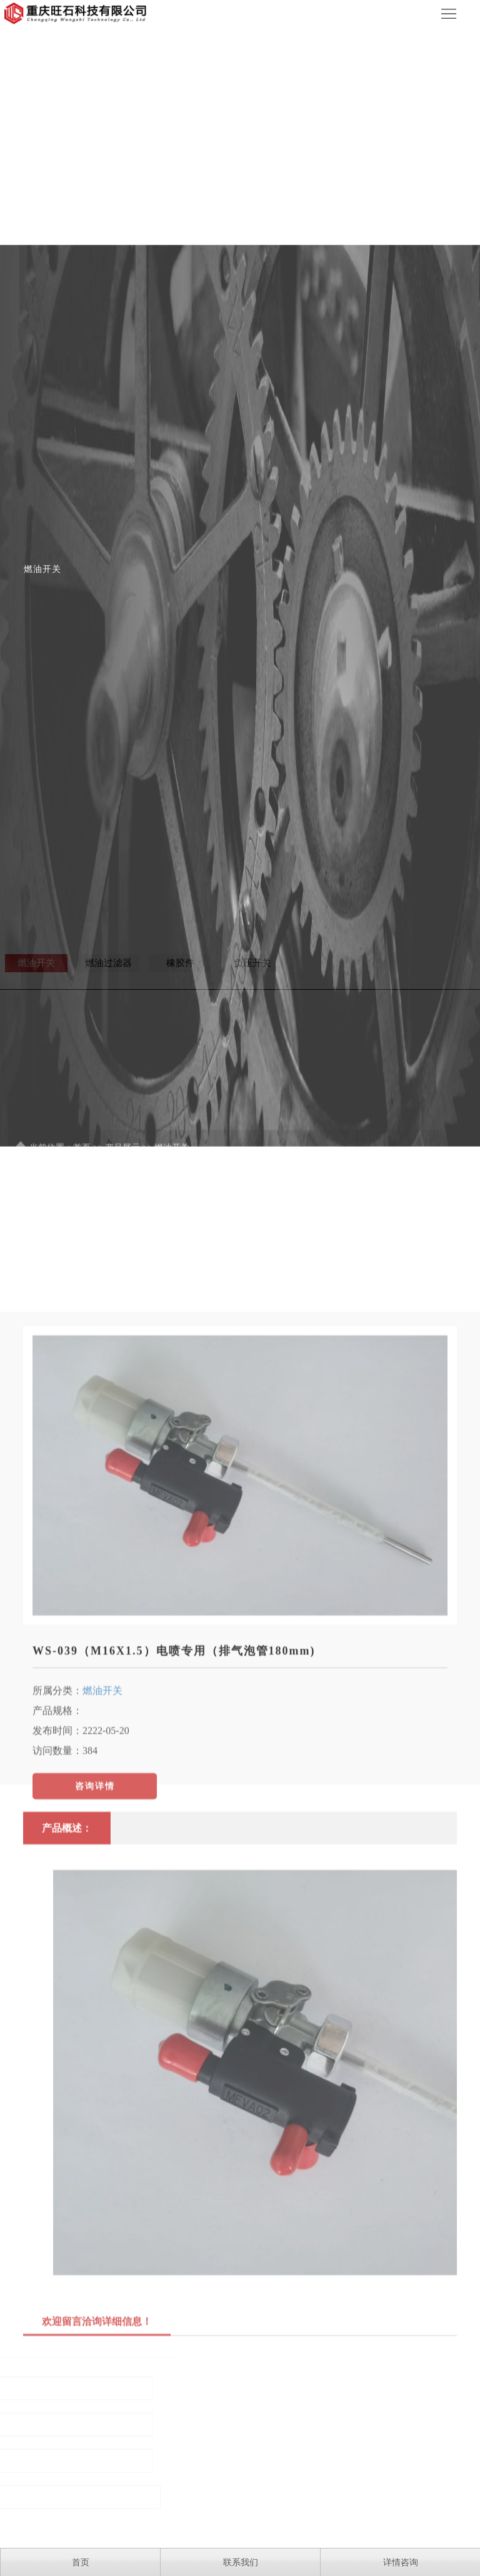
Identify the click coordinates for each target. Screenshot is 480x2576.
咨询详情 (95, 1936)
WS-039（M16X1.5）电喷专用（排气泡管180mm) (173, 1801)
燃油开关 (102, 1841)
